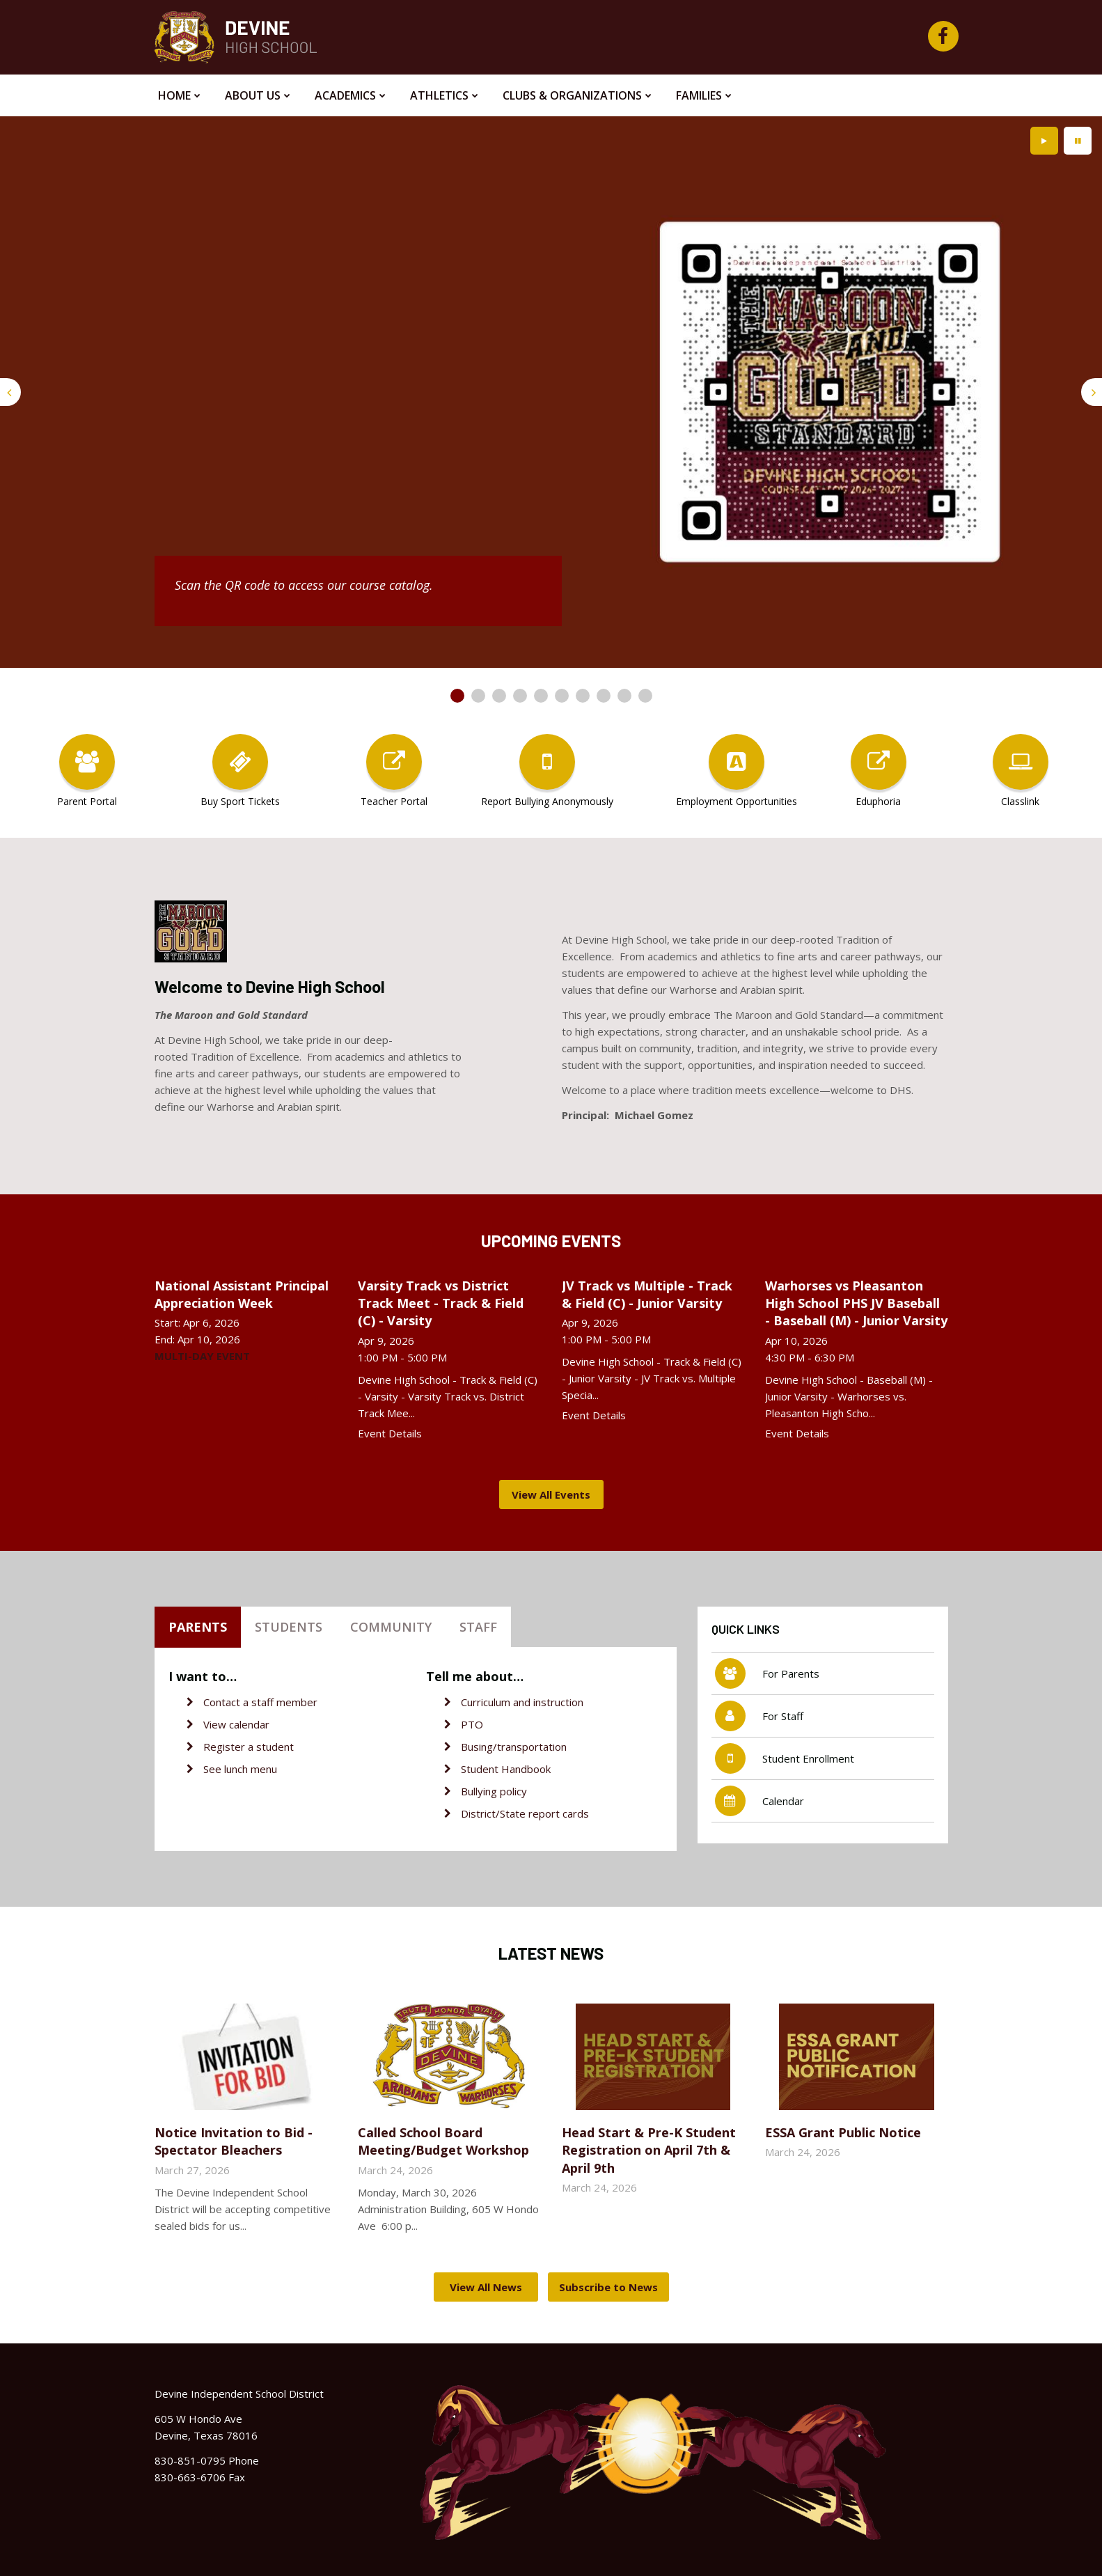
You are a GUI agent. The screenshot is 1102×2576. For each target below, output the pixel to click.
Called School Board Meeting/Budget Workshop (443, 2141)
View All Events (551, 1494)
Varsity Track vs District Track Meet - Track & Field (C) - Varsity (441, 1303)
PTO (472, 1724)
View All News (486, 2287)
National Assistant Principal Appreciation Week (242, 1294)
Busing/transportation (514, 1747)
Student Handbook (506, 1769)
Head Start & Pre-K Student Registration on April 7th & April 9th (649, 2150)
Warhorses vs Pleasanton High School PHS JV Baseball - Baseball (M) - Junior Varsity (856, 1303)
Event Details (390, 1433)
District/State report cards (525, 1813)
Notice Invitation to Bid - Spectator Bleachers (234, 2141)
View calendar (236, 1724)
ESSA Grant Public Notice (843, 2132)
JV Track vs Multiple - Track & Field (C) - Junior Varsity (647, 1294)
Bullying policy (494, 1791)
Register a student (248, 1747)
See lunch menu (240, 1769)
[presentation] (10, 392)
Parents (197, 1626)
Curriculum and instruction (522, 1702)
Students (288, 1626)
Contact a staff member (260, 1702)
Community (391, 1626)
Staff (478, 1626)
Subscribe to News (608, 2287)
